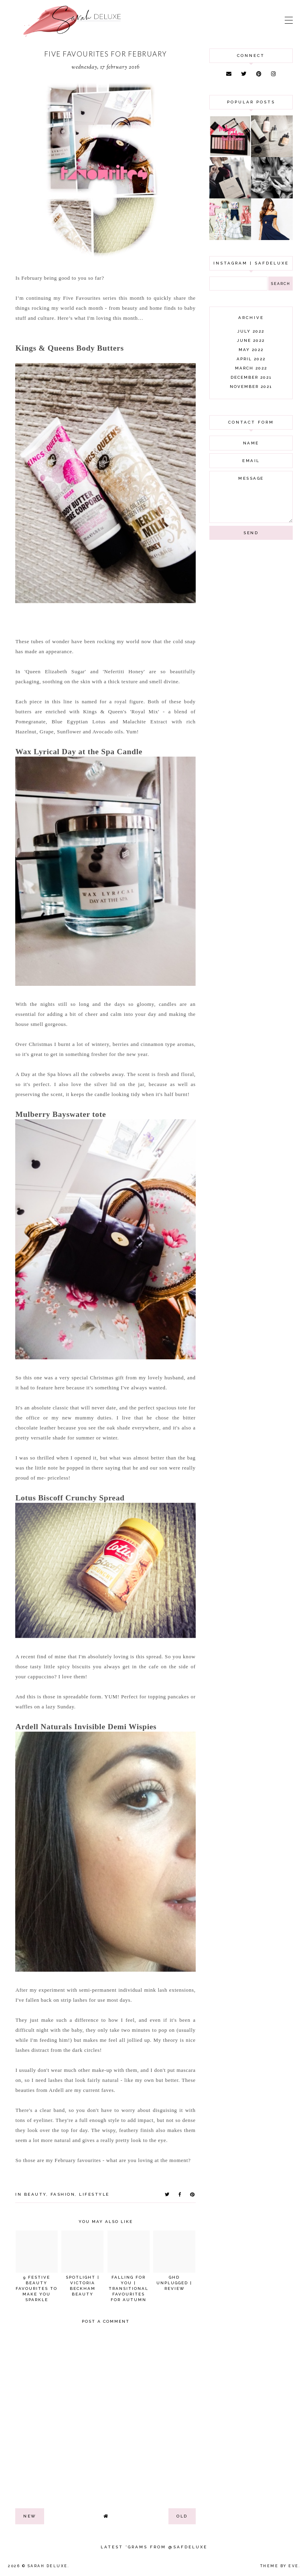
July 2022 (250, 331)
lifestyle (94, 2194)
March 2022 (251, 368)
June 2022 (251, 340)
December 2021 (251, 377)
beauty (35, 2194)
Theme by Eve (279, 2566)
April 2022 (251, 359)
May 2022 (251, 349)
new (29, 2516)
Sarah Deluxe (48, 2566)
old (182, 2516)
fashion (63, 2194)
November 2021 (251, 386)
